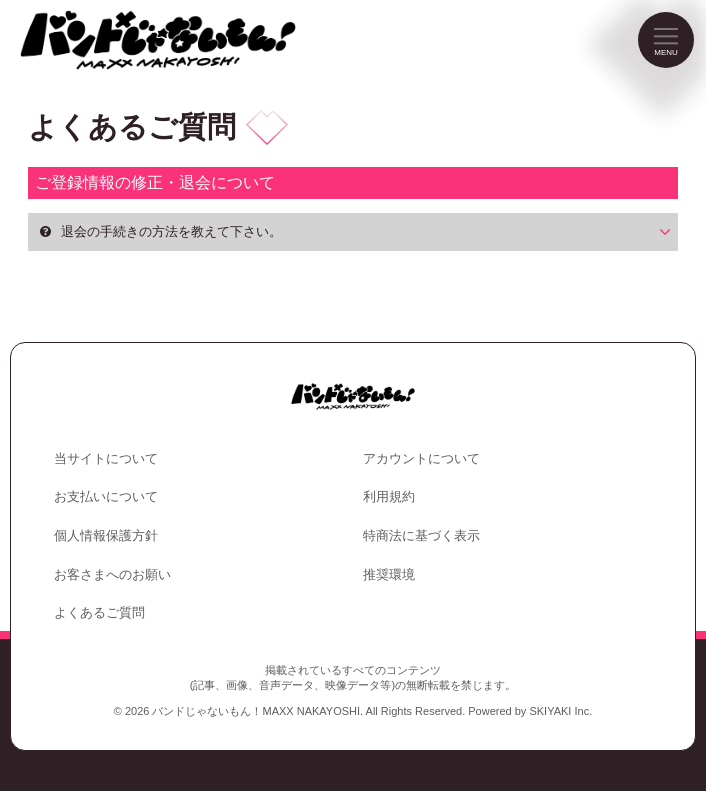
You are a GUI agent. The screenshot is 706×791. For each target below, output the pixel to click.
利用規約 (389, 496)
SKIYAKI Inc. (560, 711)
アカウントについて (421, 458)
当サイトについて (106, 458)
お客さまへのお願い (112, 574)
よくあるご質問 (99, 612)
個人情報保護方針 (106, 535)
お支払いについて (106, 496)
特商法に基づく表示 (421, 535)
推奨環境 (389, 574)
